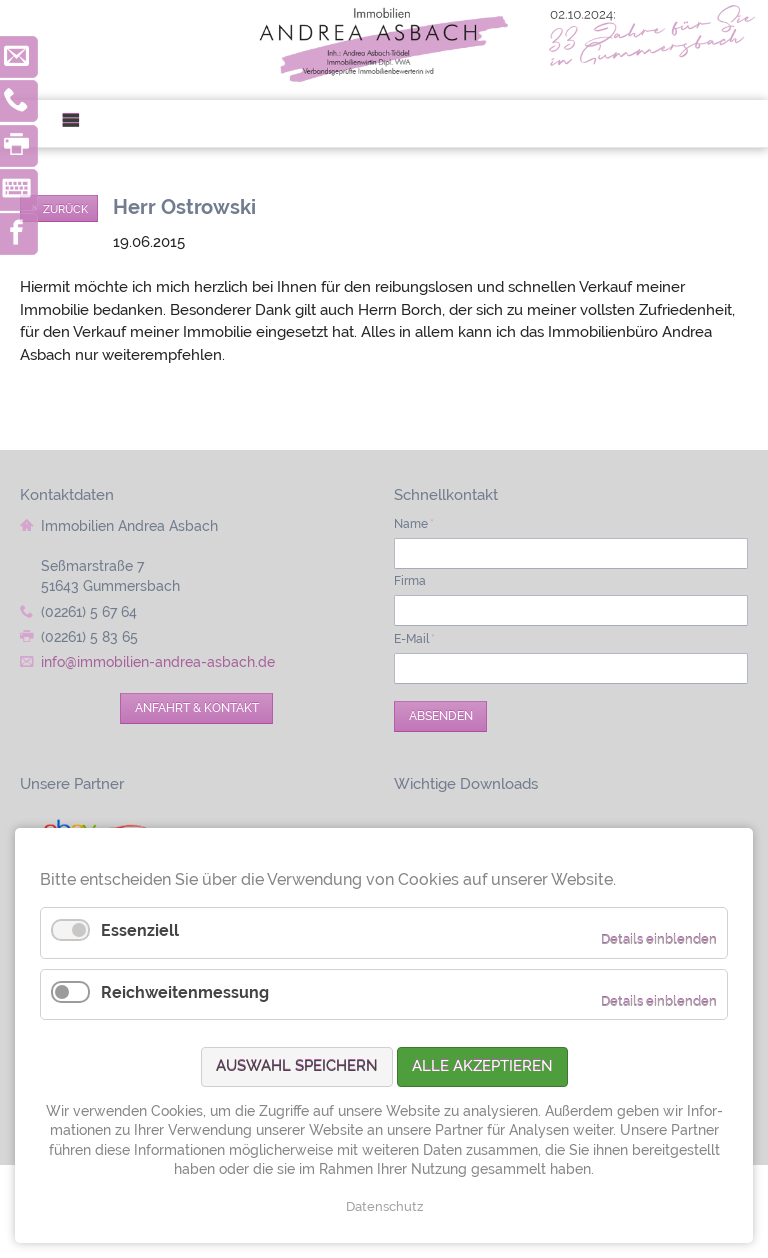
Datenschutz (384, 1206)
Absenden (441, 716)
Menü (78, 123)
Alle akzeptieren (482, 1066)
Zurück (65, 209)
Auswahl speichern (297, 1066)
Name (414, 524)
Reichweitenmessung (185, 992)
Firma (410, 581)
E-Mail (414, 639)
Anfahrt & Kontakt (197, 708)
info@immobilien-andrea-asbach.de (158, 662)
